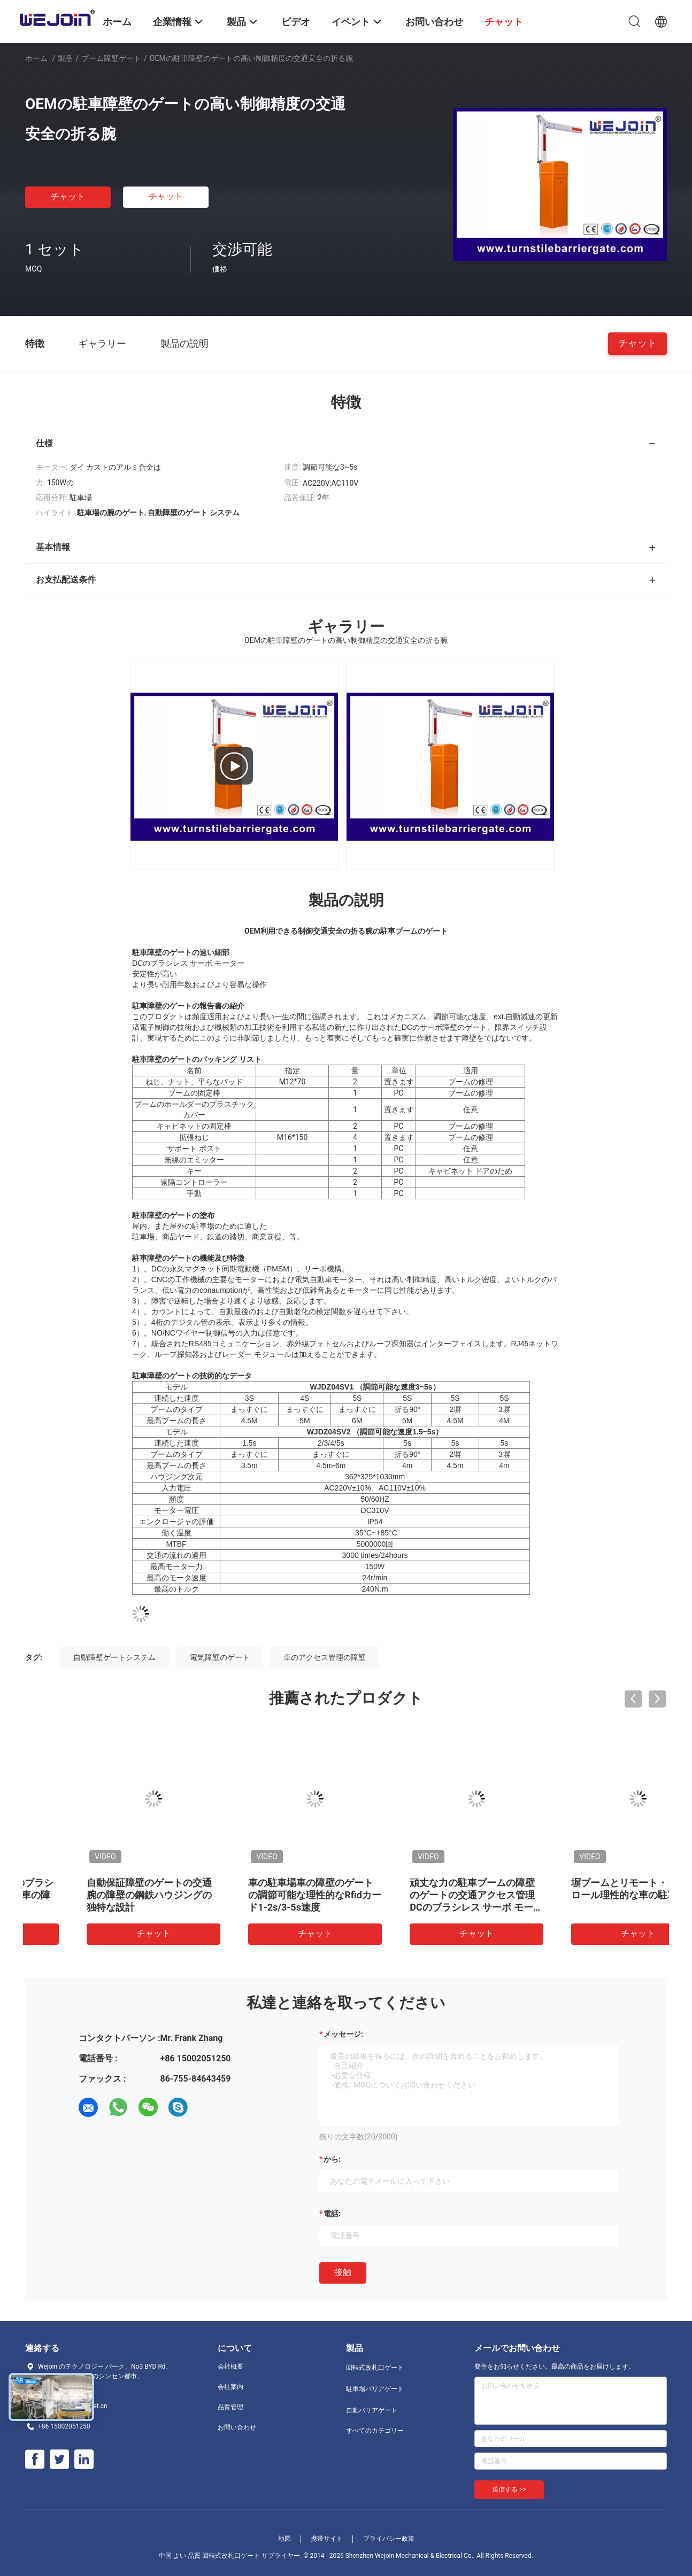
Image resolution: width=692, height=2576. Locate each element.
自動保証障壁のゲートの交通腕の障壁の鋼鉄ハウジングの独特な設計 (584, 1895)
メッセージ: (343, 2034)
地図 (284, 2538)
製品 (65, 58)
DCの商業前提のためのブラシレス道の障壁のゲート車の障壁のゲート (424, 1895)
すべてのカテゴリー (375, 2430)
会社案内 (230, 2387)
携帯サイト (327, 2538)
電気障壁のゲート (220, 1657)
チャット (68, 196)
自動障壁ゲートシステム (114, 1657)
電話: (332, 2213)
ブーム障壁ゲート (111, 58)
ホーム (36, 58)
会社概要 (230, 2366)
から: (332, 2159)
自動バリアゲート (371, 2410)
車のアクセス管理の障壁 (324, 1657)
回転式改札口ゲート (375, 2367)
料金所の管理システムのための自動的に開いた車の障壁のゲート (261, 1895)
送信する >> (509, 2489)
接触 (342, 2272)
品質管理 (230, 2407)
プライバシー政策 (388, 2538)
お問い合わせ (237, 2427)
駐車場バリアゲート (375, 2389)
